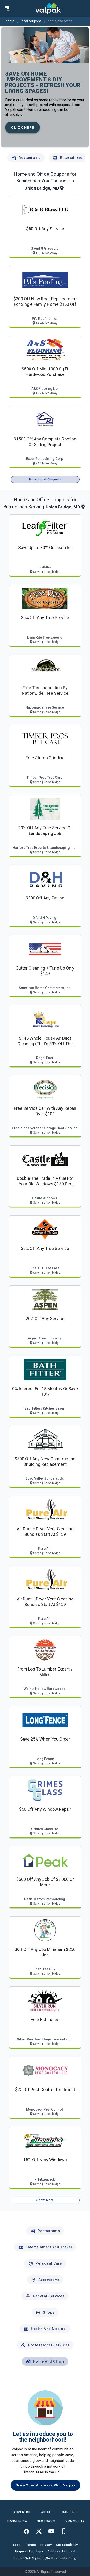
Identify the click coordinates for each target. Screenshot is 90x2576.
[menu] (7, 8)
